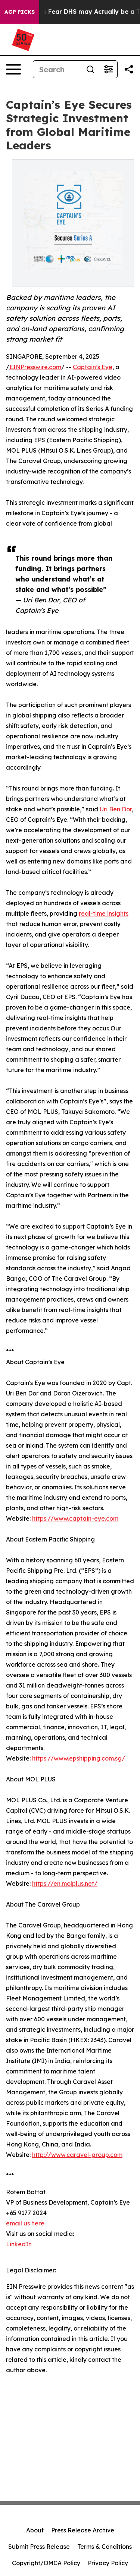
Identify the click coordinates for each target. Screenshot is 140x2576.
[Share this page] (129, 69)
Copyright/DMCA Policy (46, 2563)
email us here (25, 2223)
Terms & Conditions (104, 2546)
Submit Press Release (39, 2546)
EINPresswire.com (35, 367)
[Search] (57, 69)
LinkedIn (19, 2244)
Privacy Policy (108, 2563)
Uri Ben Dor (116, 809)
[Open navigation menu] (13, 69)
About (35, 2530)
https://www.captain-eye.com (75, 1518)
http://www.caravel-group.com (77, 2154)
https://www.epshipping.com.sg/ (78, 1758)
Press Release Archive (82, 2530)
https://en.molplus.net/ (64, 1883)
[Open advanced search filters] (108, 69)
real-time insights (103, 913)
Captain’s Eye (92, 367)
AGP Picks (19, 12)
